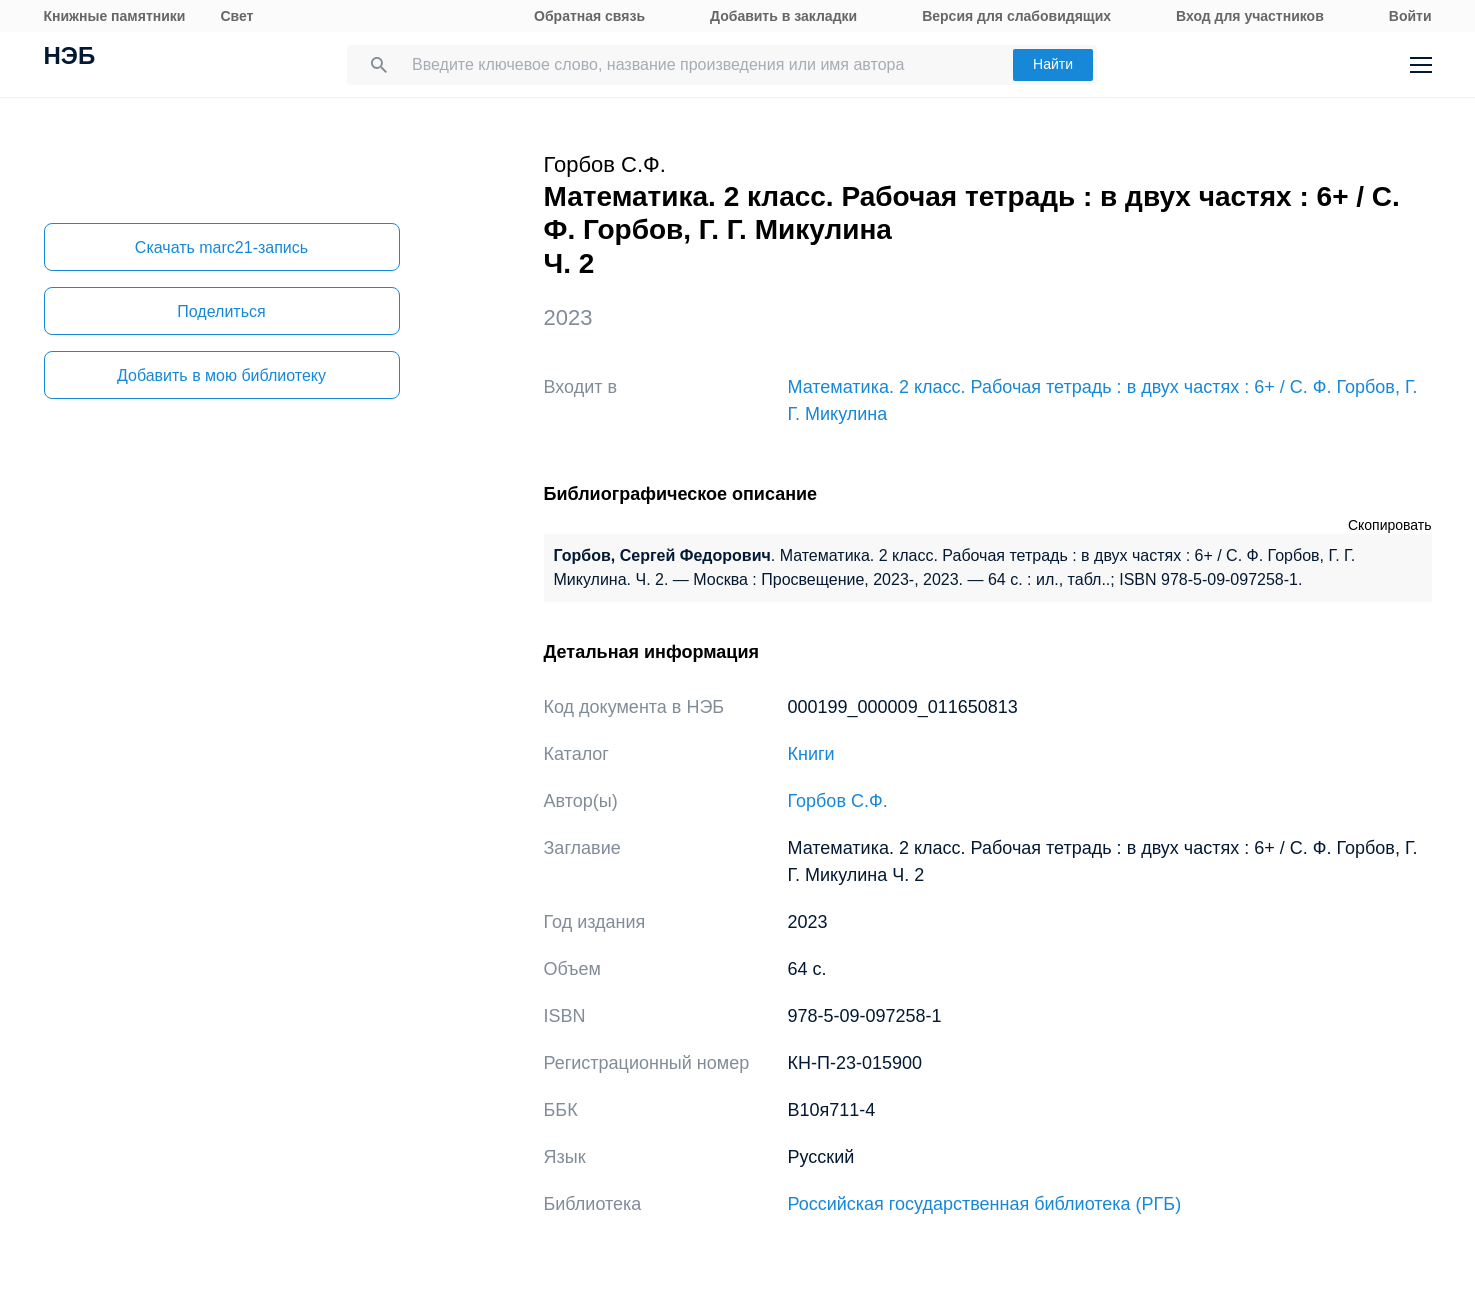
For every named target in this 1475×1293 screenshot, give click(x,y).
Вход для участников (1250, 16)
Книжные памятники (115, 16)
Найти (1053, 64)
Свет (236, 16)
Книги (811, 754)
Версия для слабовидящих (1016, 16)
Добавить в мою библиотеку (221, 375)
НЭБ (70, 58)
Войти (1410, 16)
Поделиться (221, 311)
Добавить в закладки (783, 16)
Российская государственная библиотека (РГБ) (985, 1204)
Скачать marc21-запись (221, 247)
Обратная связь (589, 16)
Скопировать (1390, 525)
